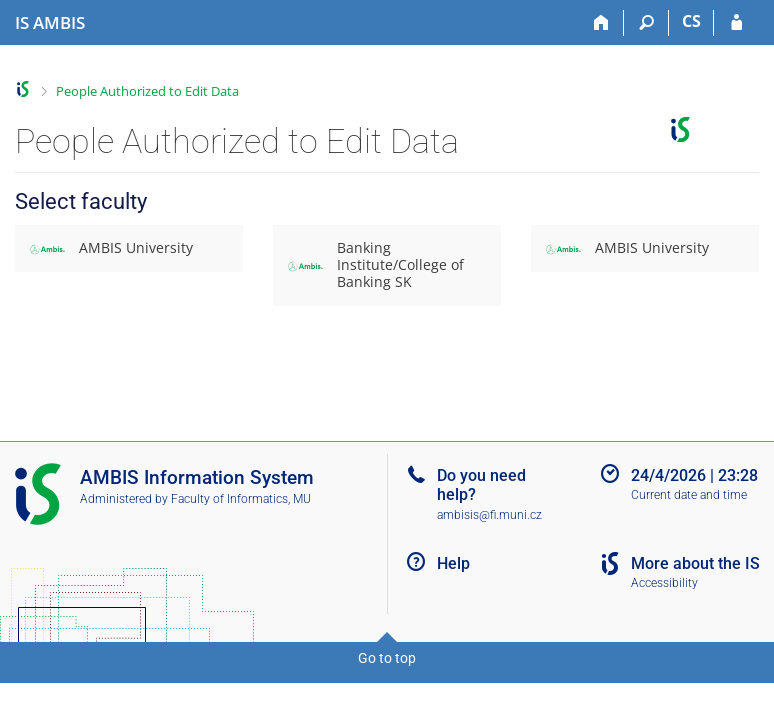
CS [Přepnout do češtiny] (691, 21)
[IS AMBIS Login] (736, 23)
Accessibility (664, 583)
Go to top (387, 658)
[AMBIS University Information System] (50, 23)
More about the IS (695, 563)
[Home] (601, 23)
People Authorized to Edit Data (147, 91)
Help (453, 563)
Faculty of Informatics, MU (241, 499)
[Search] (646, 23)
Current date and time (689, 495)
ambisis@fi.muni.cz (489, 515)
